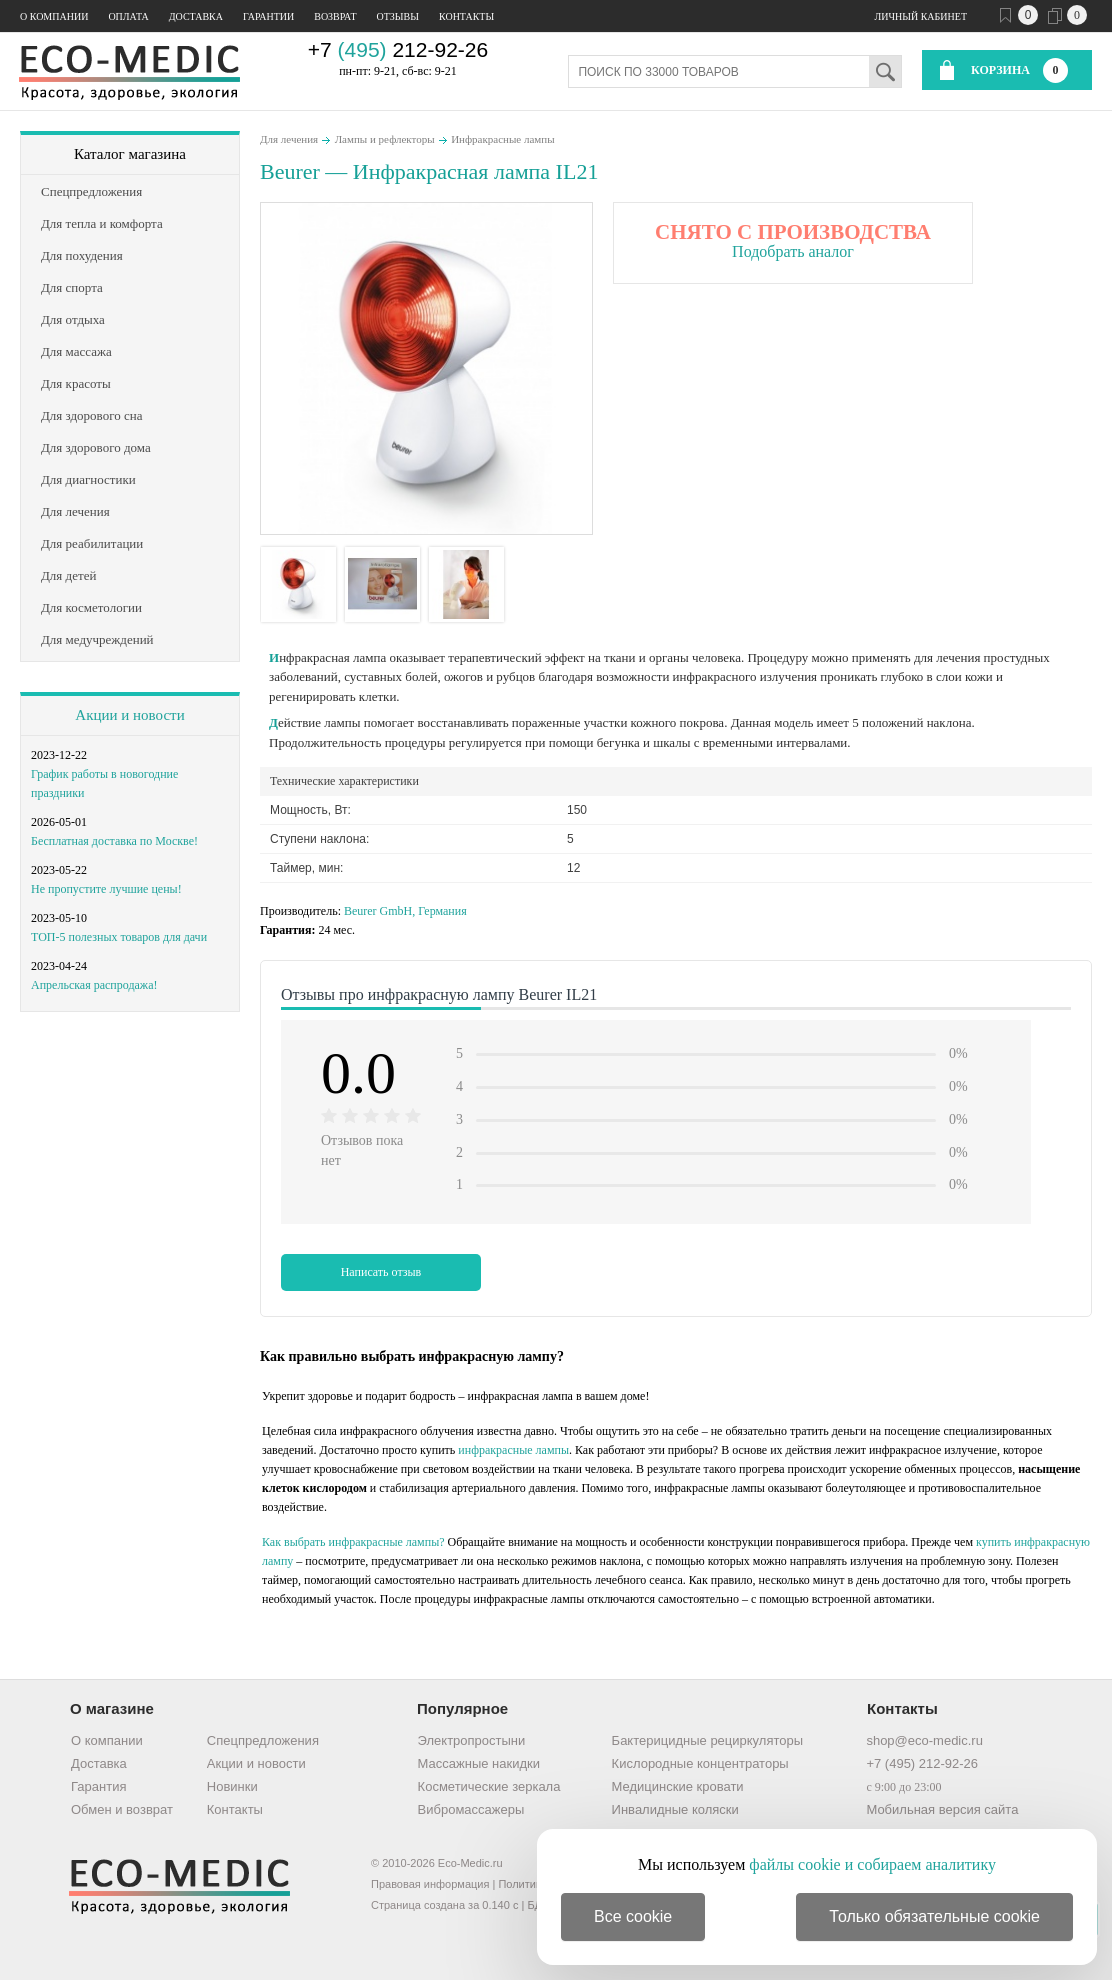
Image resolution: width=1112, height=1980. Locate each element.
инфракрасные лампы (513, 1450)
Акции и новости (129, 715)
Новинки (232, 1786)
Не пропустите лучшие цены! (106, 889)
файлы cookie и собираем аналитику (872, 1864)
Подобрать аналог (793, 251)
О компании (54, 16)
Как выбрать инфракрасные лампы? (353, 1542)
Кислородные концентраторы (700, 1763)
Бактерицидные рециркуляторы (707, 1740)
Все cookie (633, 1916)
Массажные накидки (479, 1763)
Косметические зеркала (489, 1786)
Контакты (466, 16)
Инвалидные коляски (675, 1809)
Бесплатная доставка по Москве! (114, 841)
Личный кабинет (921, 16)
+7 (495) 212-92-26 (922, 1763)
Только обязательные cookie (934, 1916)
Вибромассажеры (471, 1809)
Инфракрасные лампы (502, 139)
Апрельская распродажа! (94, 985)
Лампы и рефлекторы (385, 139)
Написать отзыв (381, 1272)
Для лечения (289, 139)
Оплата (128, 16)
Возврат (335, 16)
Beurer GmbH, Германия (405, 911)
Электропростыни (472, 1740)
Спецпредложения (263, 1740)
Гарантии (268, 16)
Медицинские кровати (678, 1786)
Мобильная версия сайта (942, 1809)
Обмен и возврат (122, 1809)
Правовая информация (430, 1884)
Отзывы (398, 16)
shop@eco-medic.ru (924, 1740)
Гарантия (98, 1786)
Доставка (196, 16)
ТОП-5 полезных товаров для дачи (119, 937)
